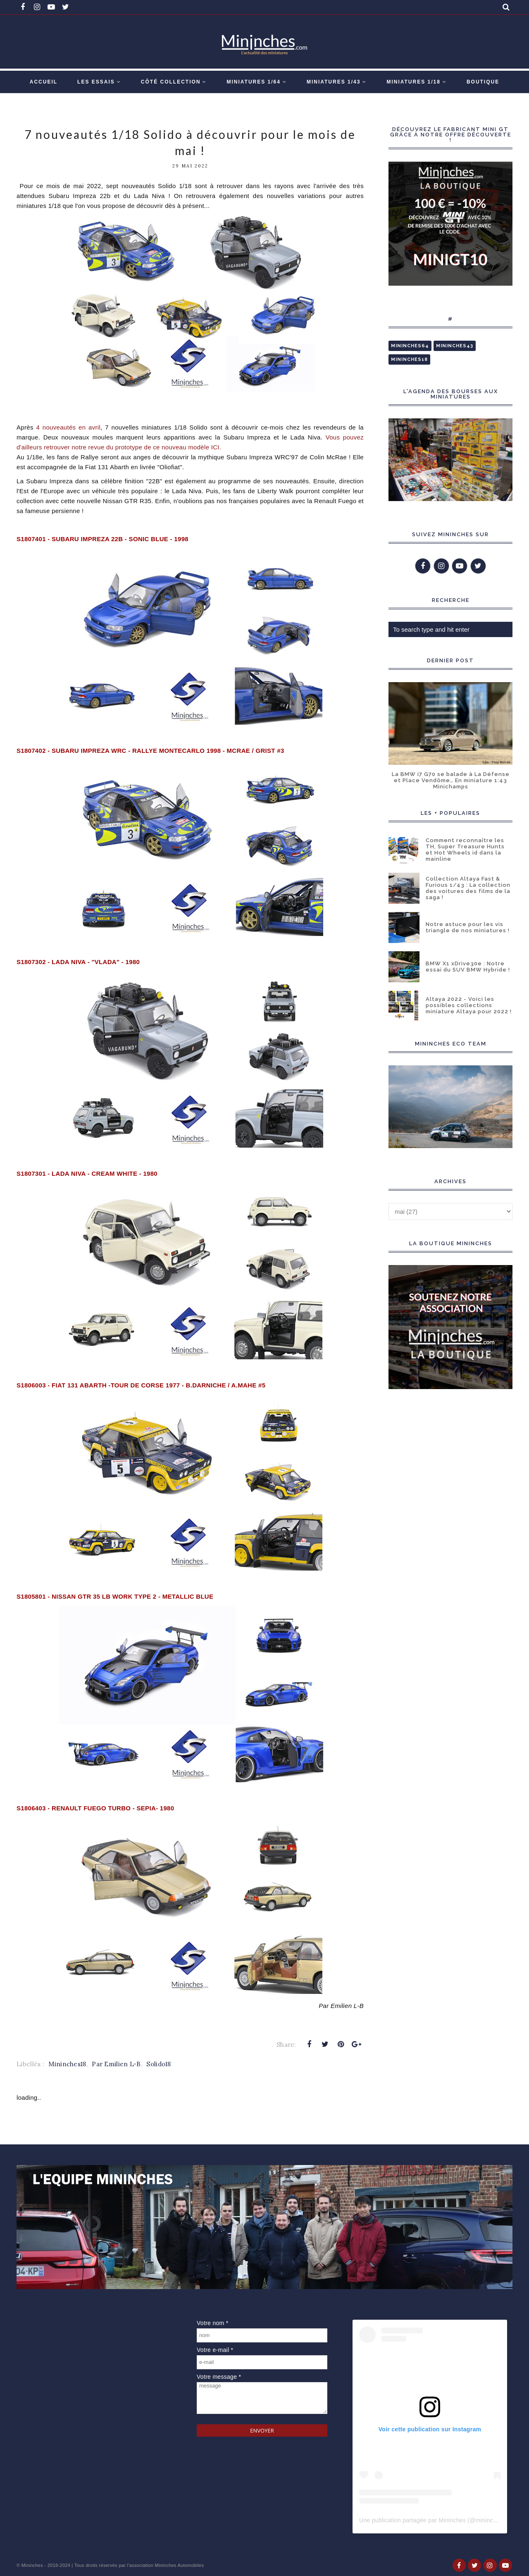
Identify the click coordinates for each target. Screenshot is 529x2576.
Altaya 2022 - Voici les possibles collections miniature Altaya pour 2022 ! (469, 1005)
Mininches (32, 2565)
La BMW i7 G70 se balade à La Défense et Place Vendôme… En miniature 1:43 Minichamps (451, 780)
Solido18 (158, 2064)
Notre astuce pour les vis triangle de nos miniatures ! (468, 927)
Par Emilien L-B (116, 2064)
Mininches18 (67, 2064)
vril (66, 427)
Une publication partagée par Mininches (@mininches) (432, 2520)
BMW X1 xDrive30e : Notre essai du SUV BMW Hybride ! (468, 966)
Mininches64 (410, 346)
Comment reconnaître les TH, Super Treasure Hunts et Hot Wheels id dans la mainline (465, 849)
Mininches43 (454, 346)
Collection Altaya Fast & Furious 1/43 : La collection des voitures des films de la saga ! (468, 888)
